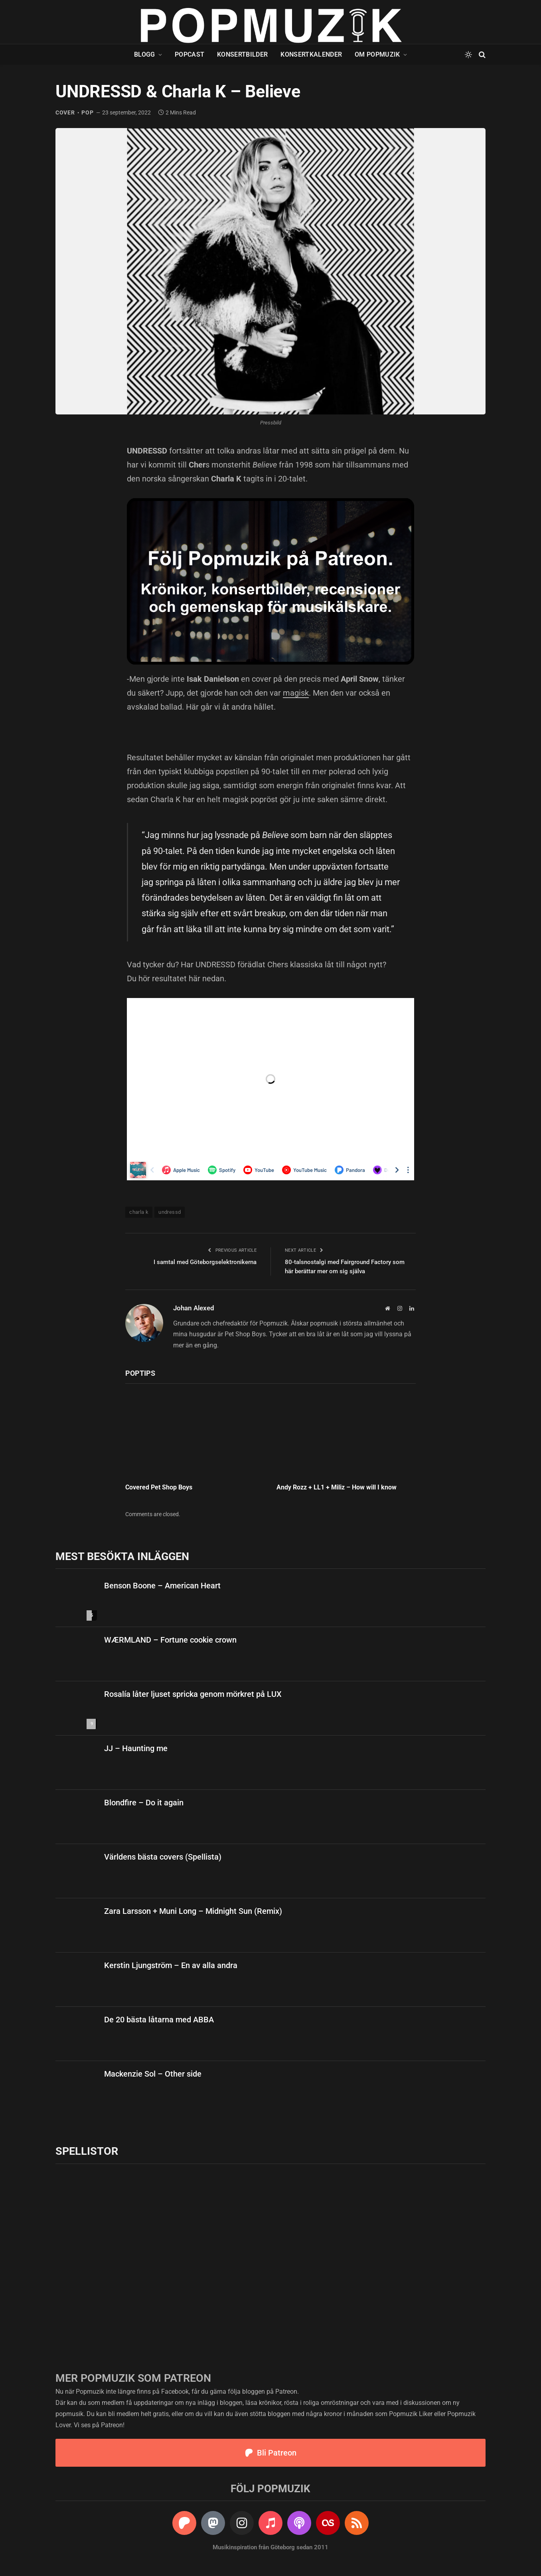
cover (65, 112)
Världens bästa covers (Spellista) (162, 1857)
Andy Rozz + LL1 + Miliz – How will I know (336, 1487)
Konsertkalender (311, 54)
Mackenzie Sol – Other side (152, 2074)
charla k (138, 1212)
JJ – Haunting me (137, 1748)
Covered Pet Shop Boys (158, 1487)
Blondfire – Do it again (144, 1802)
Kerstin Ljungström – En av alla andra (170, 1965)
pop (87, 112)
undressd (169, 1212)
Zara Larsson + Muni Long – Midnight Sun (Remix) (193, 1911)
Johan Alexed (193, 1308)
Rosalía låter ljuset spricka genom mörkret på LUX (193, 1694)
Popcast (189, 54)
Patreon (286, 2391)
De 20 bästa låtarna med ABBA (159, 2019)
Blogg (144, 54)
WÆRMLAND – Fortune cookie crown (170, 1640)
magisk (296, 693)
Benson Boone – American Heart (162, 1585)
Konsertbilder (242, 54)
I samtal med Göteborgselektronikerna (205, 1262)
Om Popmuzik (377, 54)
